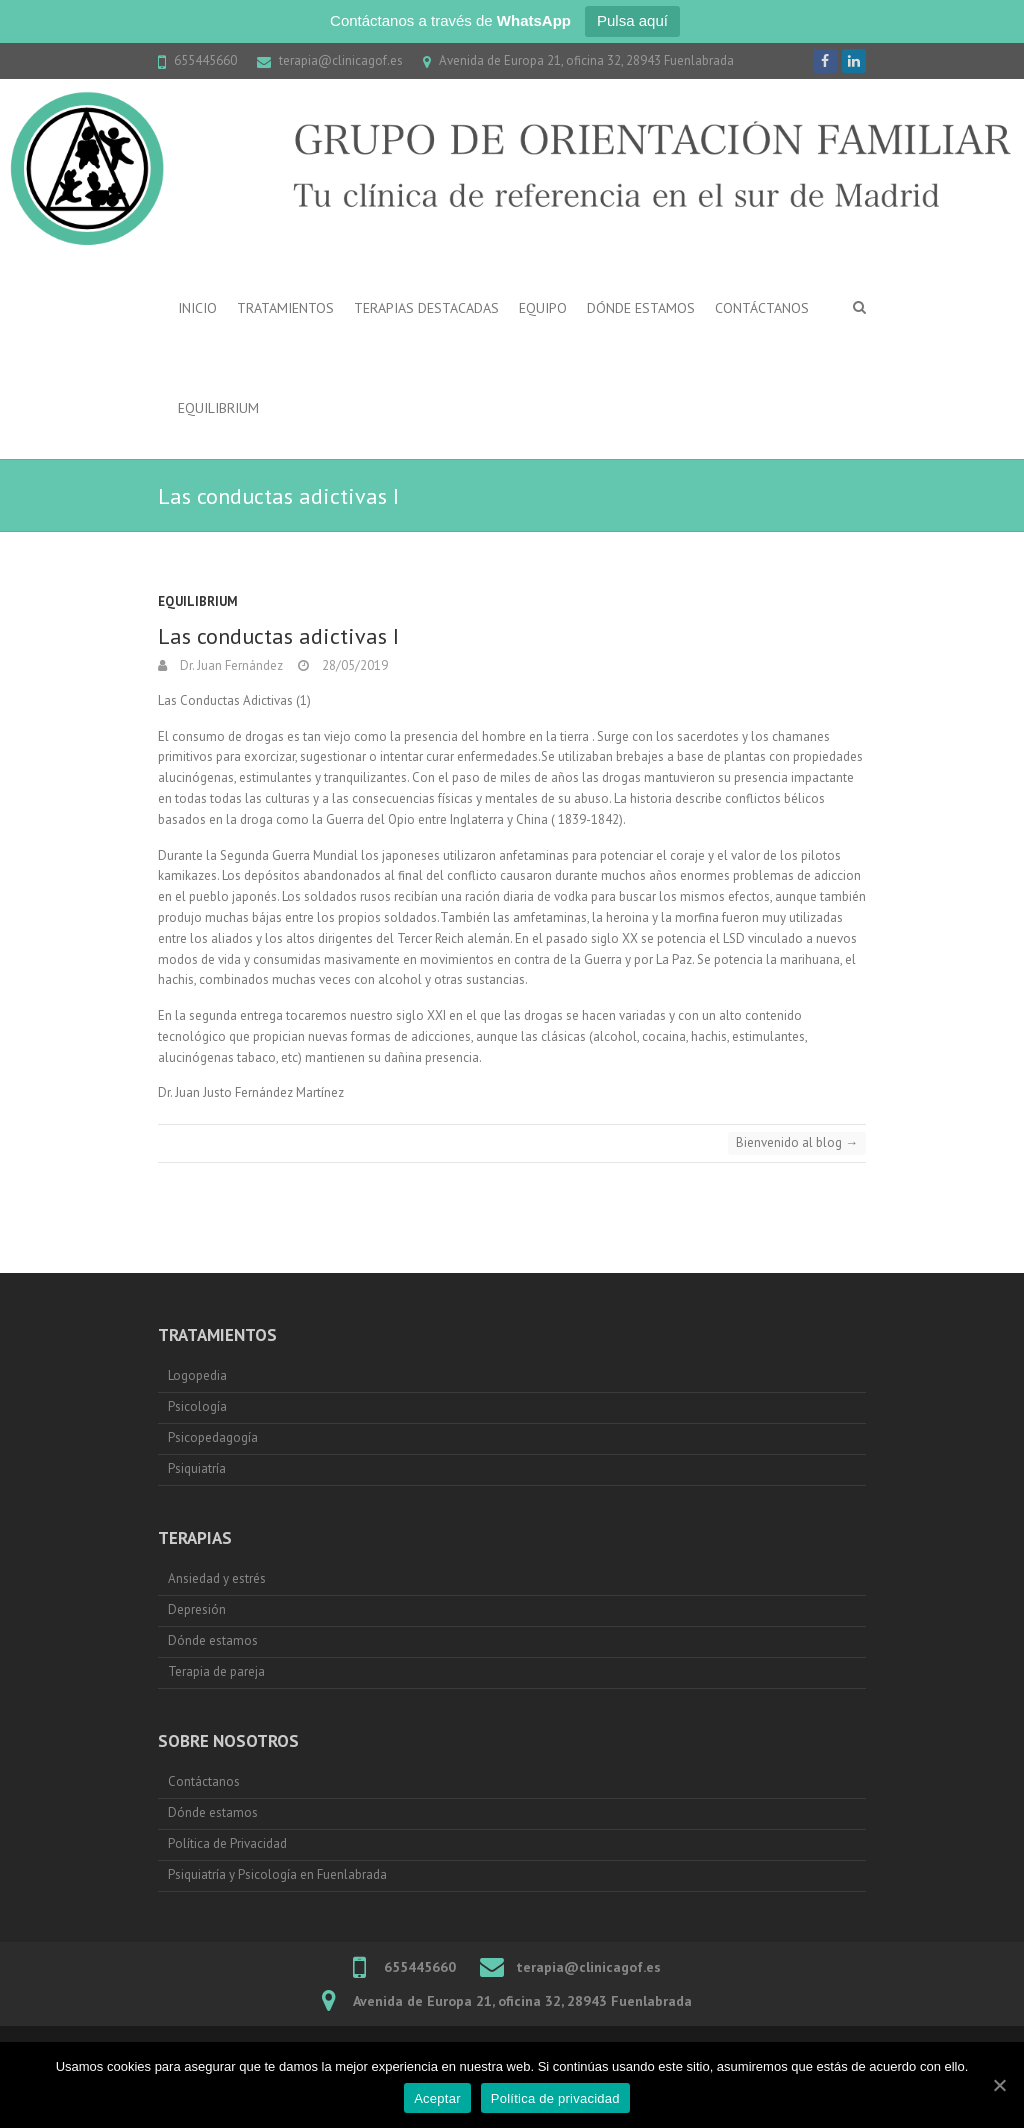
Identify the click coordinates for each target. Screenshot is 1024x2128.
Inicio (197, 308)
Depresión (197, 1609)
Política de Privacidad (227, 1843)
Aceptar (437, 2098)
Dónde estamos (641, 308)
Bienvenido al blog (797, 1142)
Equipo (543, 308)
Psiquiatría (197, 1468)
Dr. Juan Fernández (230, 665)
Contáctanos (762, 308)
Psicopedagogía (213, 1437)
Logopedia (197, 1375)
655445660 (205, 60)
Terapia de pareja (216, 1671)
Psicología (197, 1406)
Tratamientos (285, 308)
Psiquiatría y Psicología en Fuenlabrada (277, 1874)
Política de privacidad (555, 2098)
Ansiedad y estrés (218, 1578)
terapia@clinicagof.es (341, 60)
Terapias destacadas (426, 308)
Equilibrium (218, 408)
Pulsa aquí (632, 20)
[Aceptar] (999, 2085)
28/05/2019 (353, 665)
